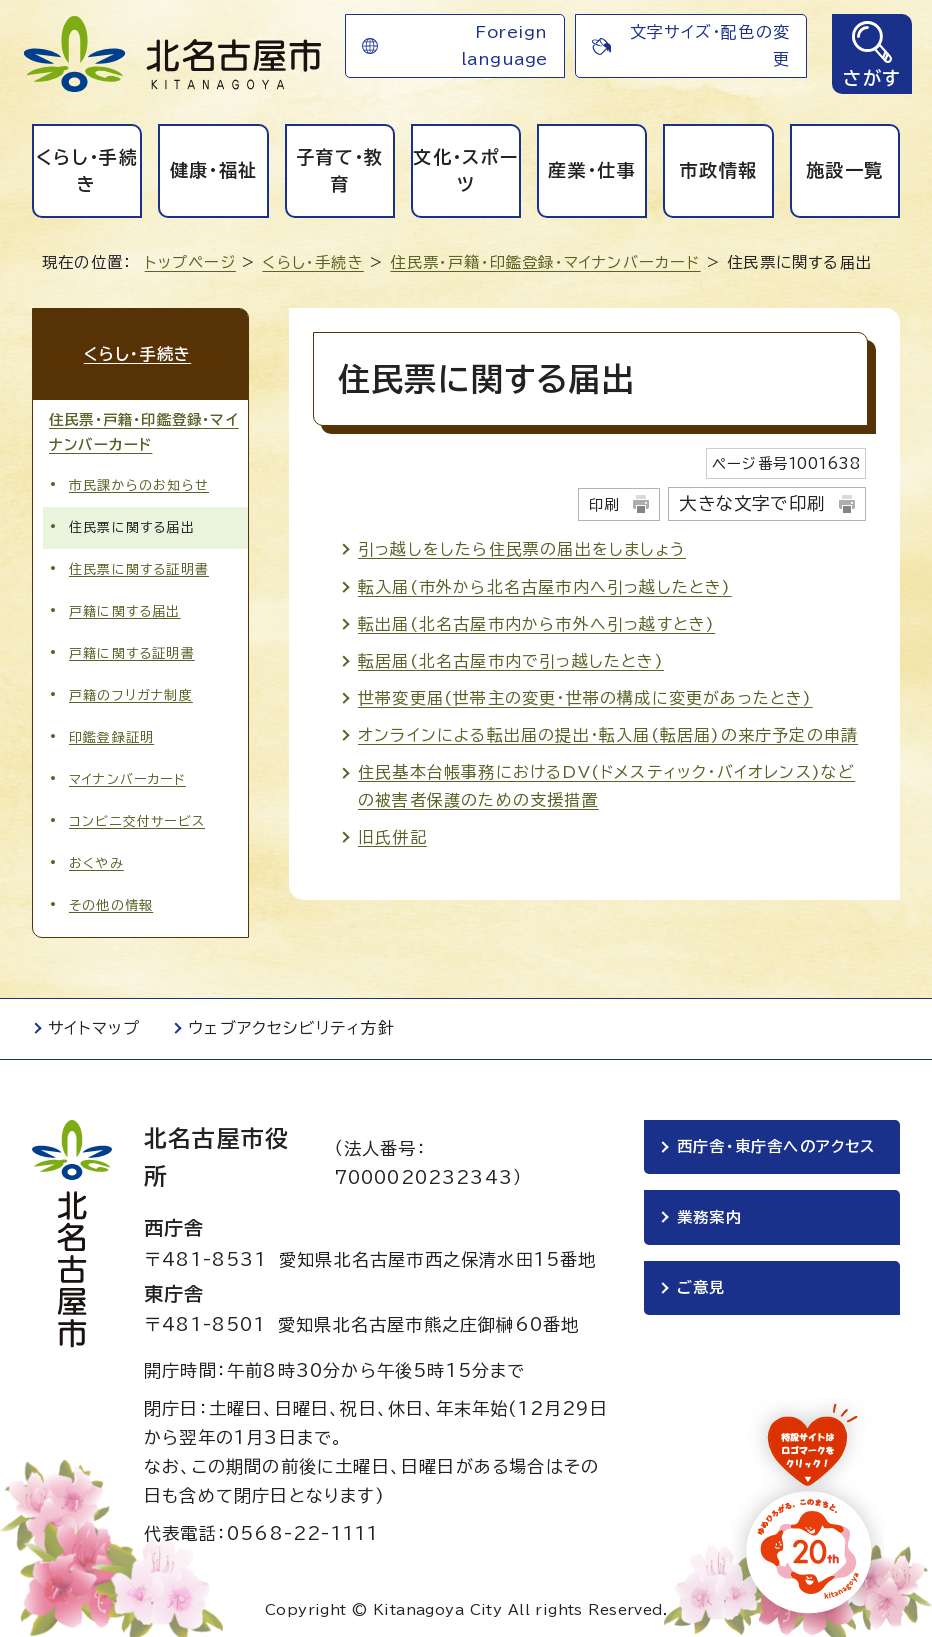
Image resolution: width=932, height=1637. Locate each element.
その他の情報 (111, 901)
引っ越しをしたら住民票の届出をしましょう (522, 549)
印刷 (604, 504)
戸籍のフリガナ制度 (131, 690)
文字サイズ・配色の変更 (710, 45)
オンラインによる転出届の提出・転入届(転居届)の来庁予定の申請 (608, 735)
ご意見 (701, 1286)
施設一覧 (844, 170)
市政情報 (718, 170)
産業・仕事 (592, 170)
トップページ (190, 262)
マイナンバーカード (127, 775)
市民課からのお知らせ (139, 480)
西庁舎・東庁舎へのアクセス (777, 1142)
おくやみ (96, 859)
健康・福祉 (214, 170)
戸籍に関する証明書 (132, 648)
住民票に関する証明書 (139, 564)
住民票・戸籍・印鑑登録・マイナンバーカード (545, 262)
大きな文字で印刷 (752, 503)
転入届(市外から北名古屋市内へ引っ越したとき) (545, 587)
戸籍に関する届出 (125, 606)
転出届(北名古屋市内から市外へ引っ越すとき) (536, 624)
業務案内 (709, 1214)
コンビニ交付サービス (137, 817)
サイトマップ (94, 1024)
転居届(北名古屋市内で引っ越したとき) (511, 661)
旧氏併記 (392, 837)
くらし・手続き (87, 170)
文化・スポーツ (465, 170)
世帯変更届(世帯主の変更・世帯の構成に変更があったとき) (585, 698)
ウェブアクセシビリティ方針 (291, 1024)
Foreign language (504, 45)
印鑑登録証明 (111, 732)
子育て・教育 (340, 170)
